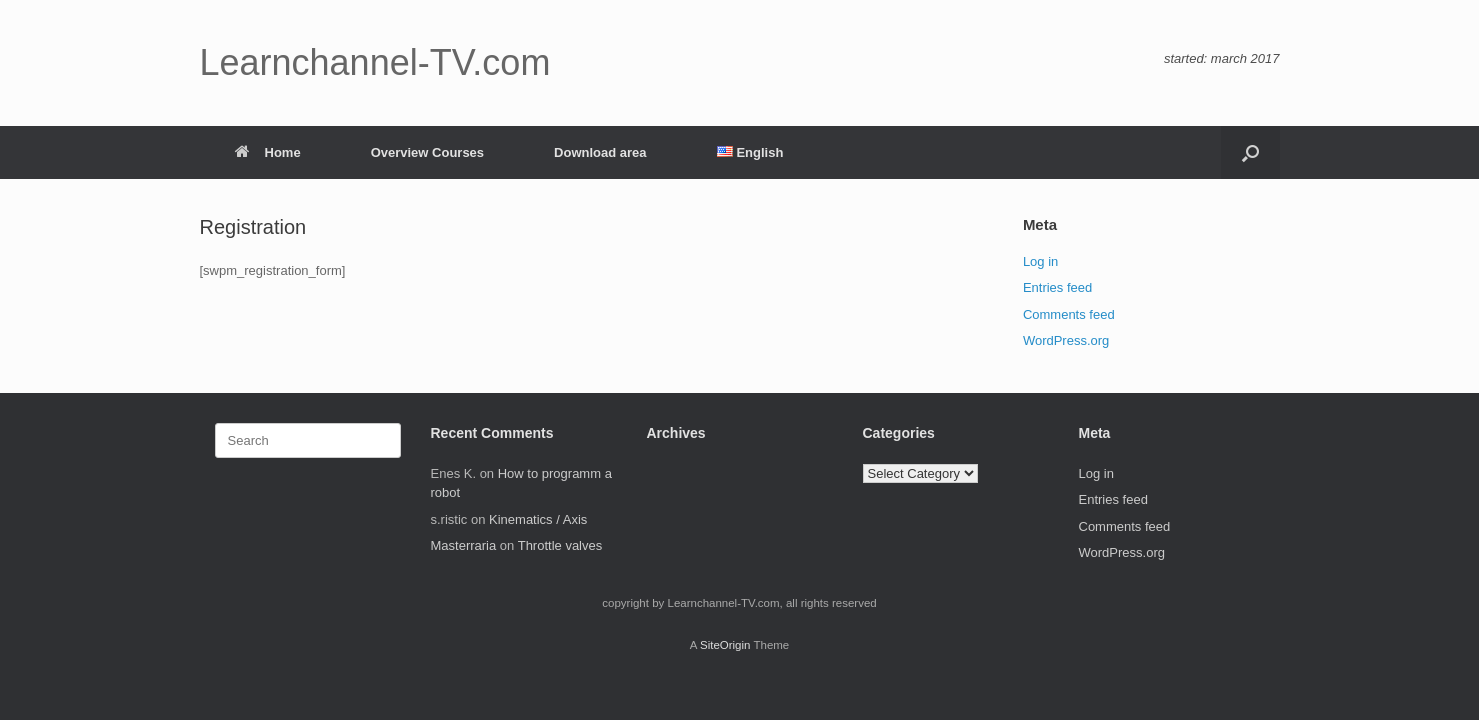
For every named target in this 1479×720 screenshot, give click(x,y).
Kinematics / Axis (538, 519)
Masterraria (464, 545)
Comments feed (1069, 314)
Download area (600, 152)
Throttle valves (560, 545)
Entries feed (1057, 287)
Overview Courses (427, 152)
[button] (1250, 152)
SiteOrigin (725, 645)
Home (268, 152)
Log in (1040, 261)
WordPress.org (1066, 340)
